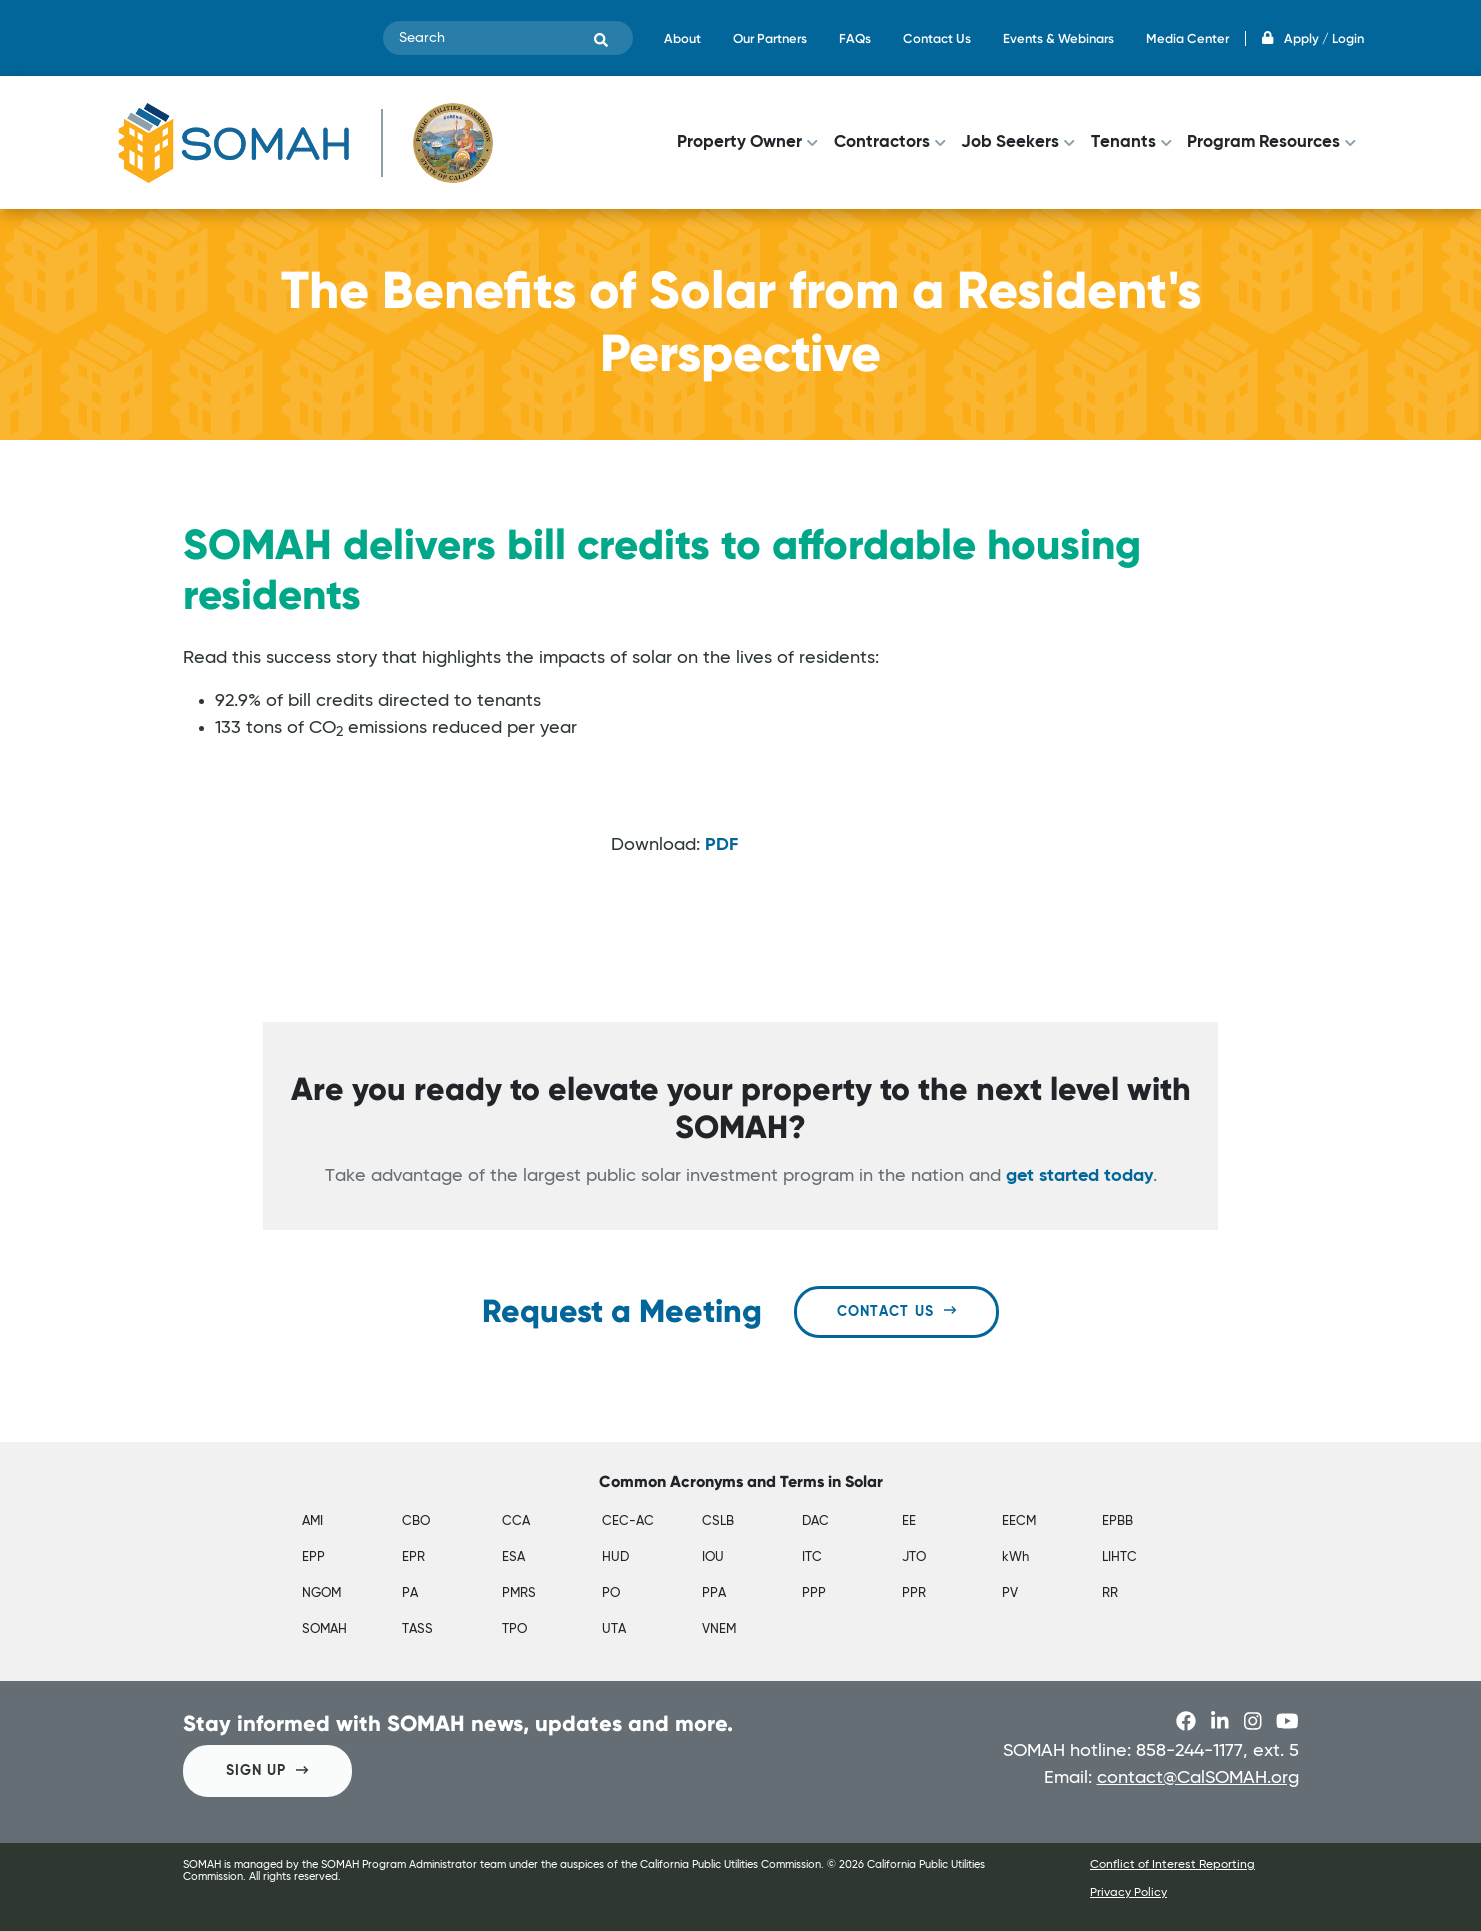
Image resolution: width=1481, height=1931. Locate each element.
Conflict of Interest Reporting (1172, 1865)
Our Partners (770, 38)
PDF (721, 845)
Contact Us (937, 38)
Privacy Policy (1128, 1893)
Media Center (1187, 38)
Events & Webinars (1058, 38)
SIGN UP (267, 1770)
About (682, 38)
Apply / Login (1312, 38)
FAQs (855, 38)
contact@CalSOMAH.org (1198, 1778)
